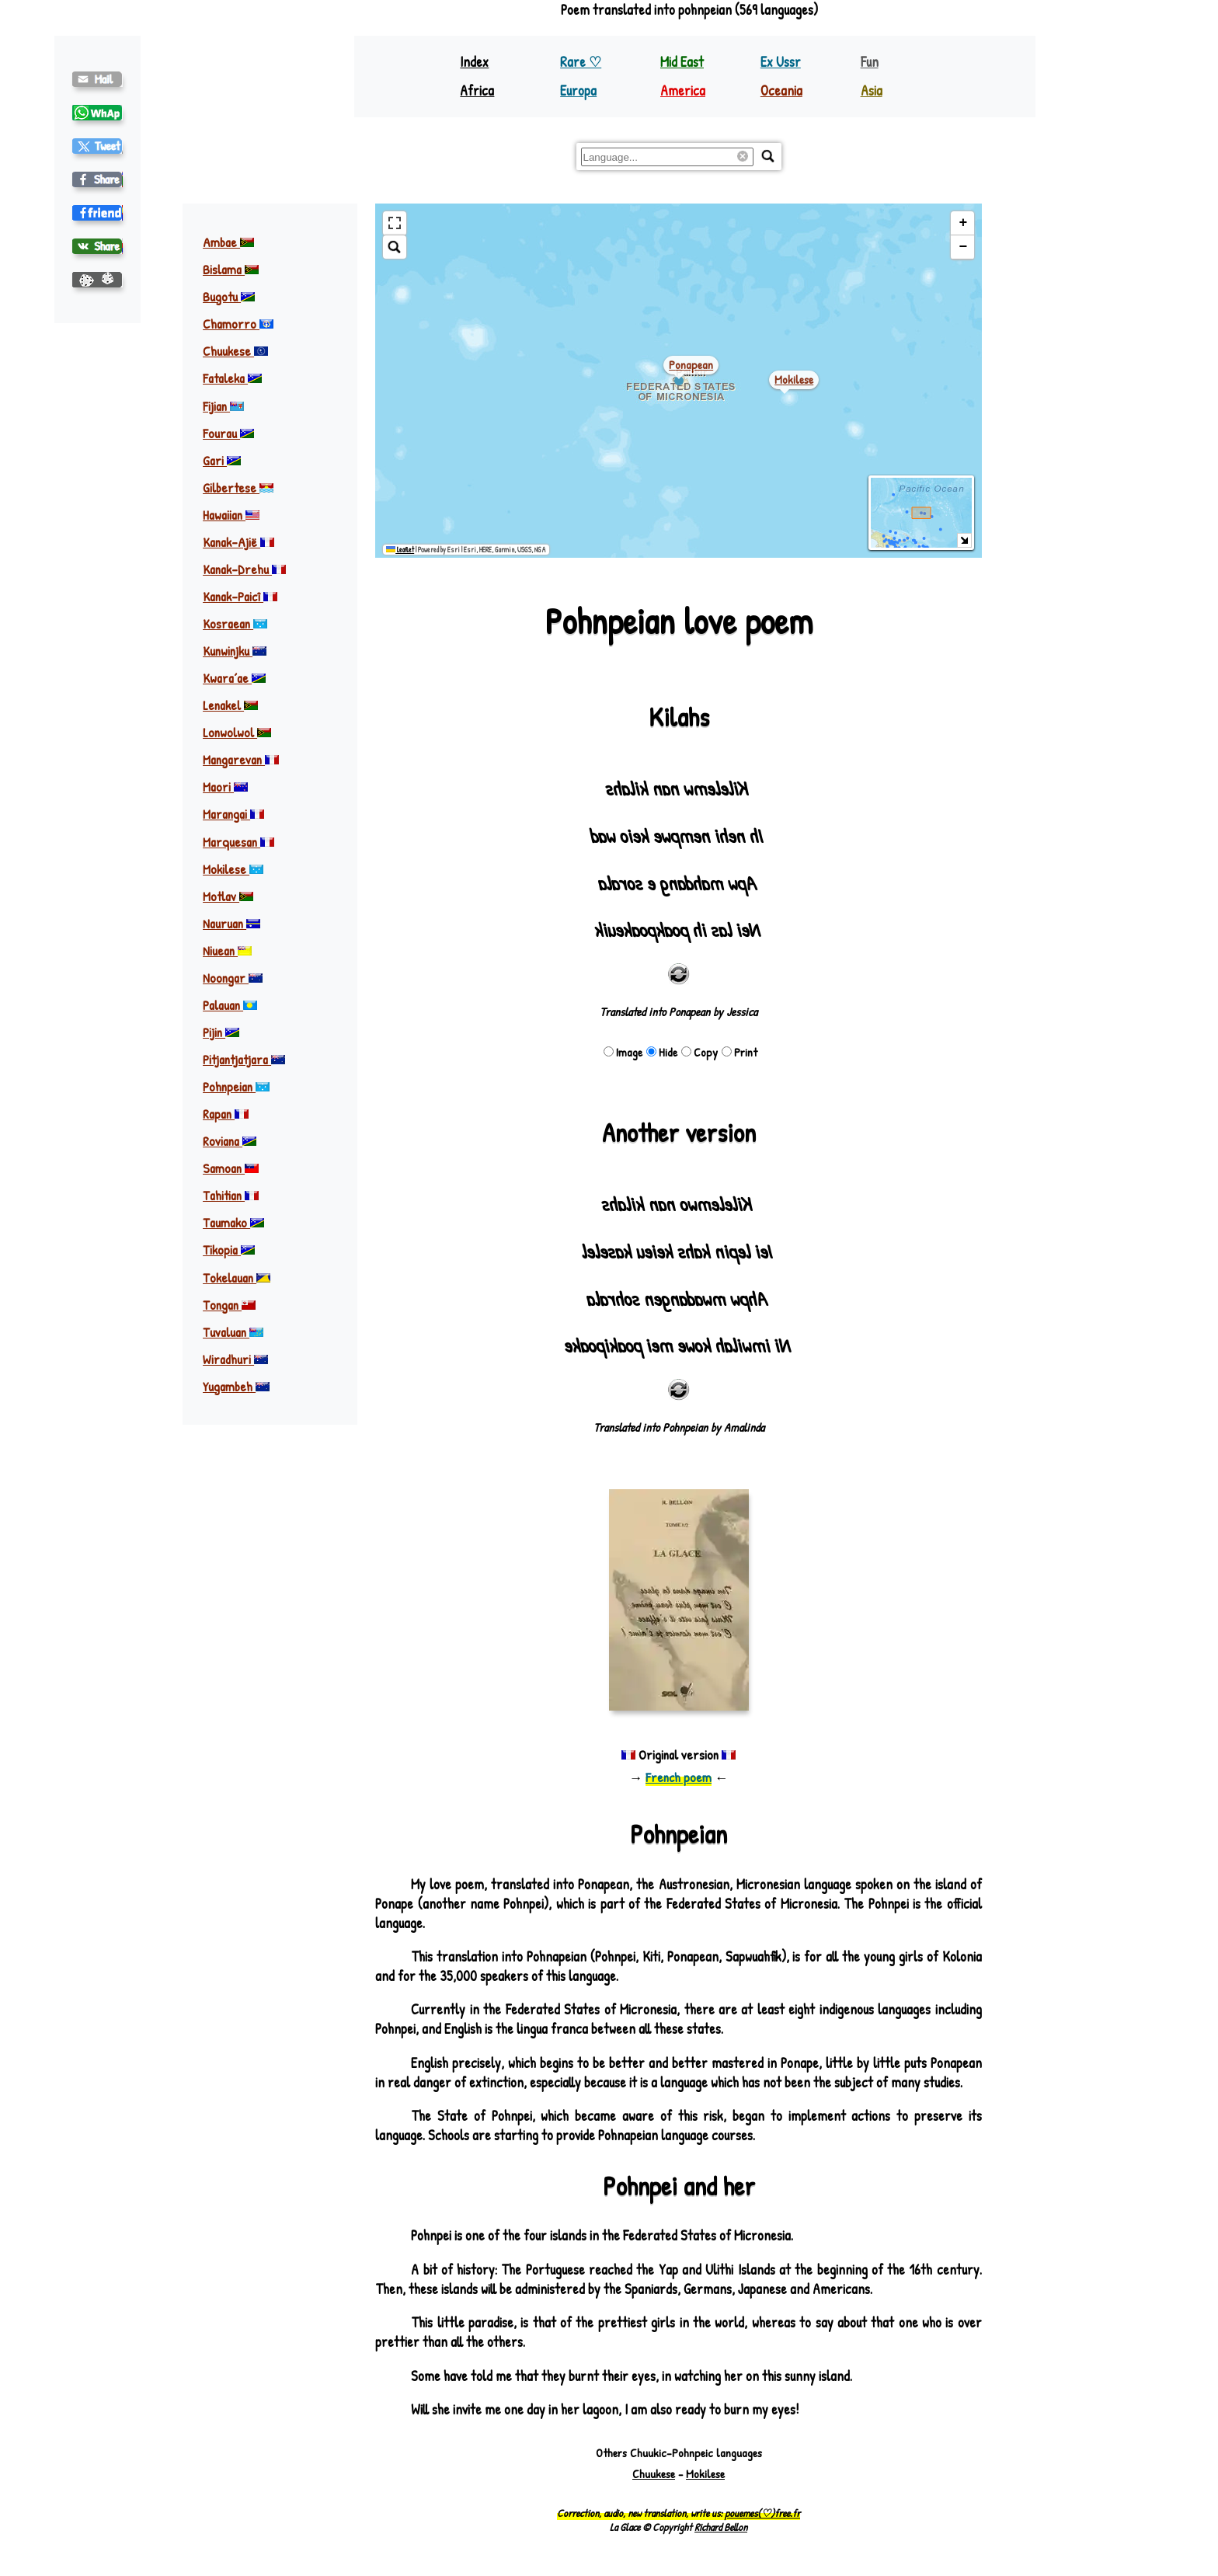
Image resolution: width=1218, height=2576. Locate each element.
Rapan (226, 1114)
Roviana (229, 1141)
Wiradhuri (235, 1359)
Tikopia (229, 1249)
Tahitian (231, 1195)
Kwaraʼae (234, 678)
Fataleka (232, 378)
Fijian (223, 406)
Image (623, 1052)
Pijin (221, 1032)
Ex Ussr (780, 61)
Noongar (233, 978)
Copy (699, 1052)
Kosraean (235, 623)
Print (739, 1052)
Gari (222, 460)
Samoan (231, 1168)
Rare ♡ (580, 61)
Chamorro (238, 323)
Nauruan (231, 923)
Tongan (229, 1305)
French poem (679, 1777)
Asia (871, 90)
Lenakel (230, 705)
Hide (661, 1052)
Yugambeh (236, 1386)
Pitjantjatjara (244, 1059)
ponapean (691, 365)
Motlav (228, 896)
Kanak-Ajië (238, 542)
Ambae (228, 242)
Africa (477, 90)
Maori (225, 786)
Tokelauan (236, 1277)
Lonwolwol (237, 732)
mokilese (793, 379)
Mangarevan (241, 759)
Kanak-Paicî (240, 596)
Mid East (682, 61)
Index (474, 61)
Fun (870, 61)
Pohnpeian (236, 1086)
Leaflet (400, 550)
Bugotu (229, 296)
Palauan (230, 1005)
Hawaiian (231, 515)
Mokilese (233, 869)
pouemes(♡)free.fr (762, 2513)
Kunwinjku (234, 651)
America (682, 90)
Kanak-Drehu (244, 569)
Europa (578, 90)
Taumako (233, 1222)
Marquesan (238, 842)
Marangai (233, 814)
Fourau (228, 433)
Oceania (781, 90)
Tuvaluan (233, 1332)
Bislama (231, 269)
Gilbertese (238, 487)
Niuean (227, 950)
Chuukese (235, 351)
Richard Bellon (720, 2527)
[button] (962, 223)
